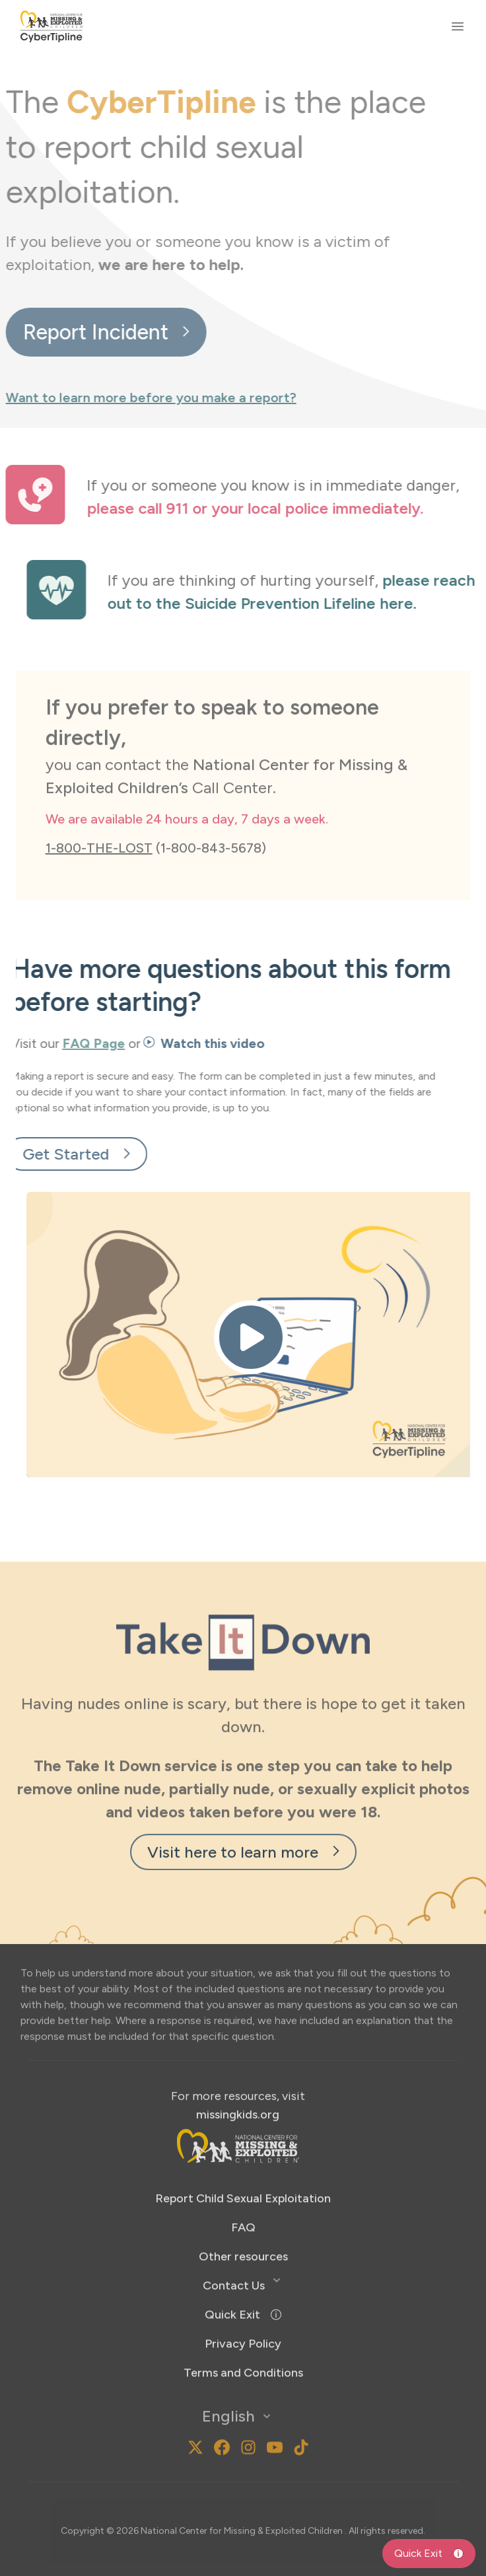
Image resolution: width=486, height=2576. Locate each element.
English (237, 2381)
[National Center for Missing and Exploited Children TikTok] (301, 2413)
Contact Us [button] (234, 2251)
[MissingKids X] (195, 2413)
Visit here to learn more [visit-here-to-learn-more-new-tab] (243, 1817)
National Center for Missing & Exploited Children (243, 2495)
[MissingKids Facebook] (222, 2413)
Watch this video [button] (169, 1043)
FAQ (243, 2193)
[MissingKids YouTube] (275, 2413)
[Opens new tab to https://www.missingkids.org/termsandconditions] (243, 2338)
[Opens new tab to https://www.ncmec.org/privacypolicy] (243, 2309)
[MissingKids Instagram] (171, 2413)
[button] (243, 2280)
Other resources (243, 2222)
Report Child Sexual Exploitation (243, 2164)
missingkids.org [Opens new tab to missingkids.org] (237, 2080)
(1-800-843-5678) (156, 813)
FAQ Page (58, 1043)
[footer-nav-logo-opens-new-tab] (238, 2111)
